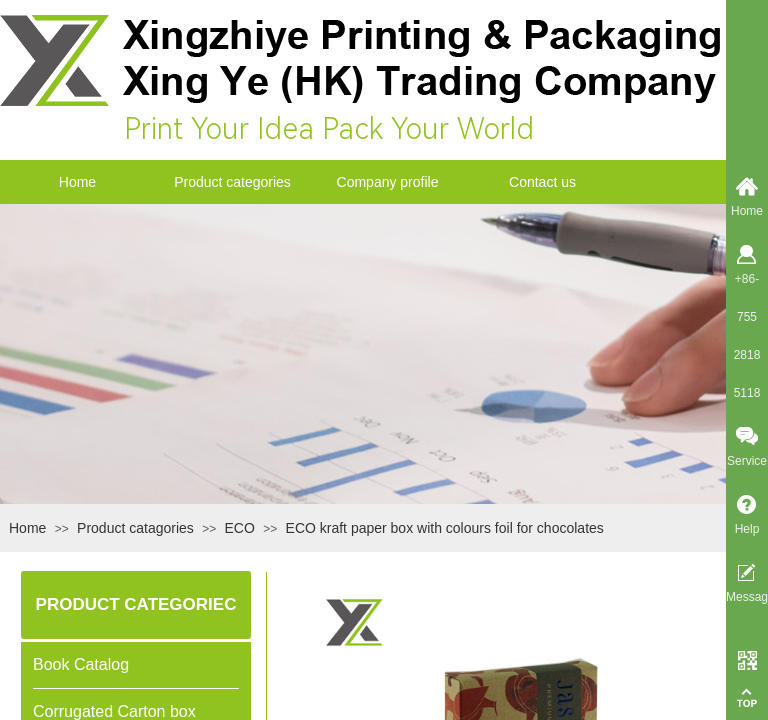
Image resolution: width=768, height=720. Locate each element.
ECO (240, 528)
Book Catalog (81, 664)
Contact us (542, 182)
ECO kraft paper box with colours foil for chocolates (445, 528)
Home (77, 182)
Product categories (232, 182)
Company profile (388, 182)
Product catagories (135, 528)
